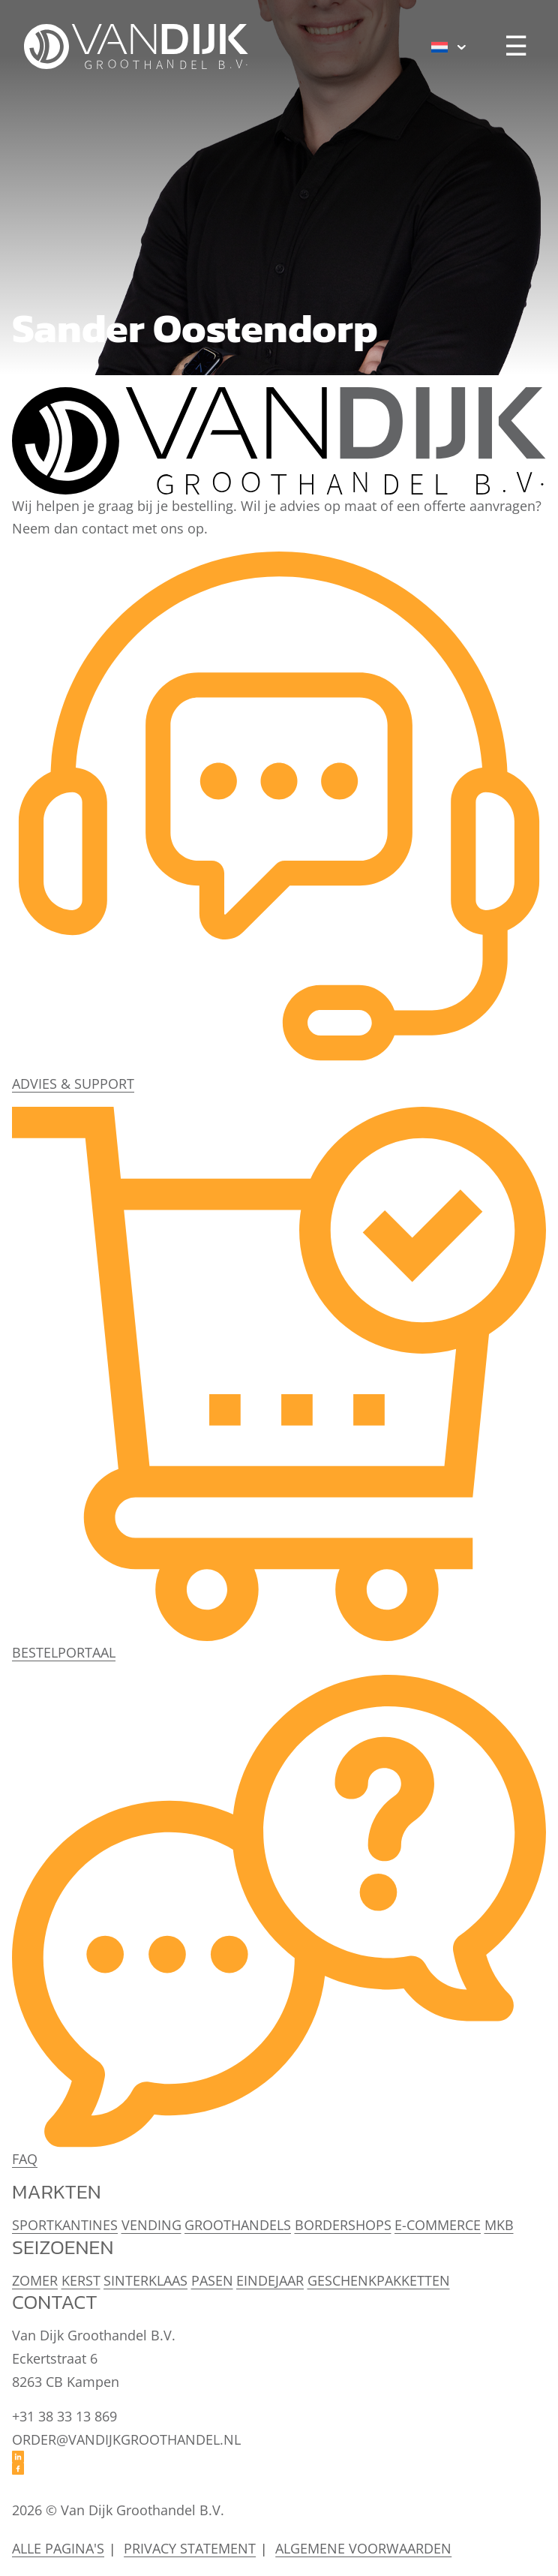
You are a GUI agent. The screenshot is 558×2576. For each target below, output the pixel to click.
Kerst (81, 2280)
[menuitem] (449, 47)
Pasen (212, 2280)
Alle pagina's (58, 2548)
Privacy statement (190, 2548)
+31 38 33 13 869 (64, 2416)
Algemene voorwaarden (363, 2548)
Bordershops (343, 2225)
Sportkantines (65, 2225)
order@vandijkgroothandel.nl (126, 2439)
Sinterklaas (146, 2280)
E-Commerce (437, 2225)
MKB (499, 2225)
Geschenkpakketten (379, 2280)
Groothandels (237, 2225)
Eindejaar (270, 2280)
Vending (152, 2225)
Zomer (35, 2280)
